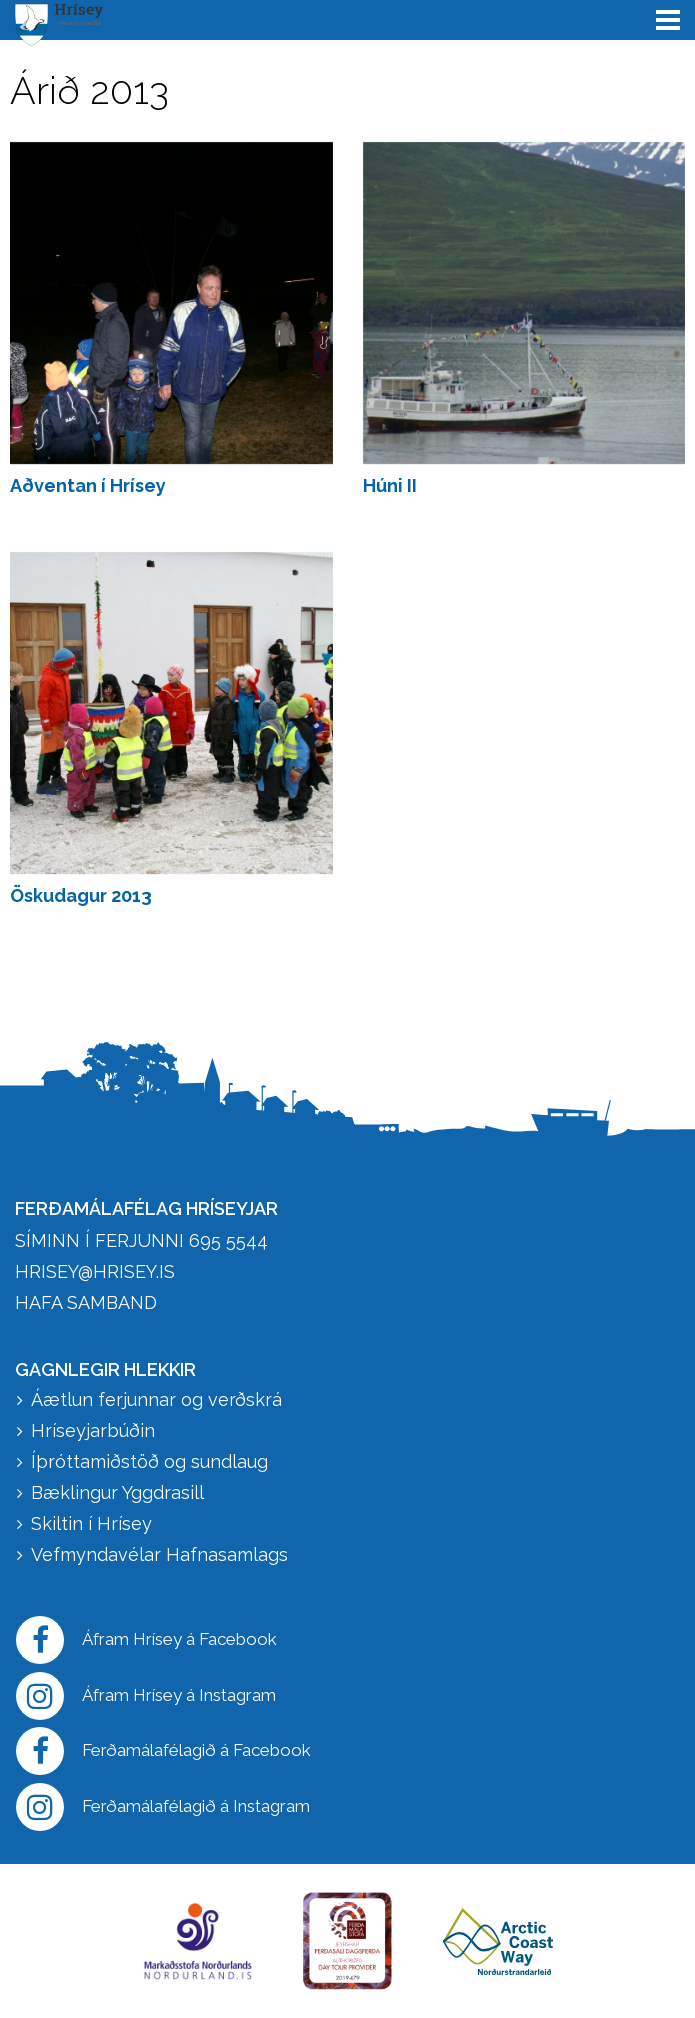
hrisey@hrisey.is (95, 1271)
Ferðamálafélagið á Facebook (163, 1751)
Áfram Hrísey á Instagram (146, 1696)
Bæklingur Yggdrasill (117, 1492)
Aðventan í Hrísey (88, 485)
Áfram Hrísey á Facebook (146, 1640)
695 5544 (228, 1240)
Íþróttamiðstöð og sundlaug (149, 1461)
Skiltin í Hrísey (91, 1523)
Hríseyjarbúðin (93, 1430)
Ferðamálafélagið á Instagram (163, 1807)
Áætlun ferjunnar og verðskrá (156, 1399)
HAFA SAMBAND (86, 1302)
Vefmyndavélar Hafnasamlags (162, 1554)
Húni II (390, 485)
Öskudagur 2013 (81, 895)
